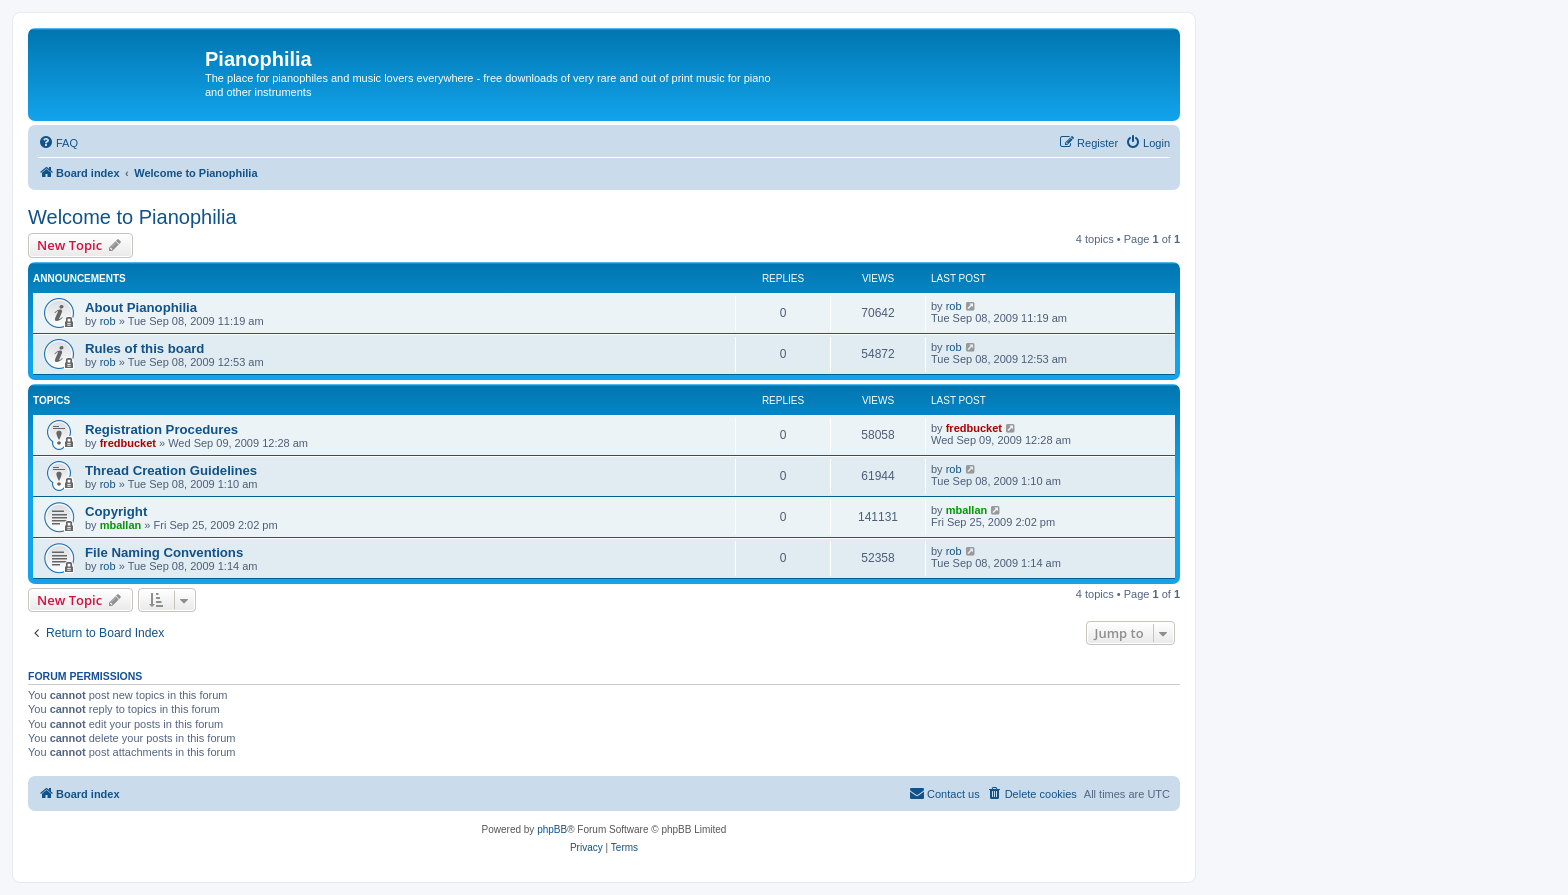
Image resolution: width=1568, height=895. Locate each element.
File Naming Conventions (164, 552)
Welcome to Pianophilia (132, 217)
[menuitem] (58, 143)
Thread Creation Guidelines (171, 470)
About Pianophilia (141, 307)
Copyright (116, 511)
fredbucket (128, 443)
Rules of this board (144, 348)
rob (108, 321)
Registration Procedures (161, 429)
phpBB (552, 829)
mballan (121, 525)
